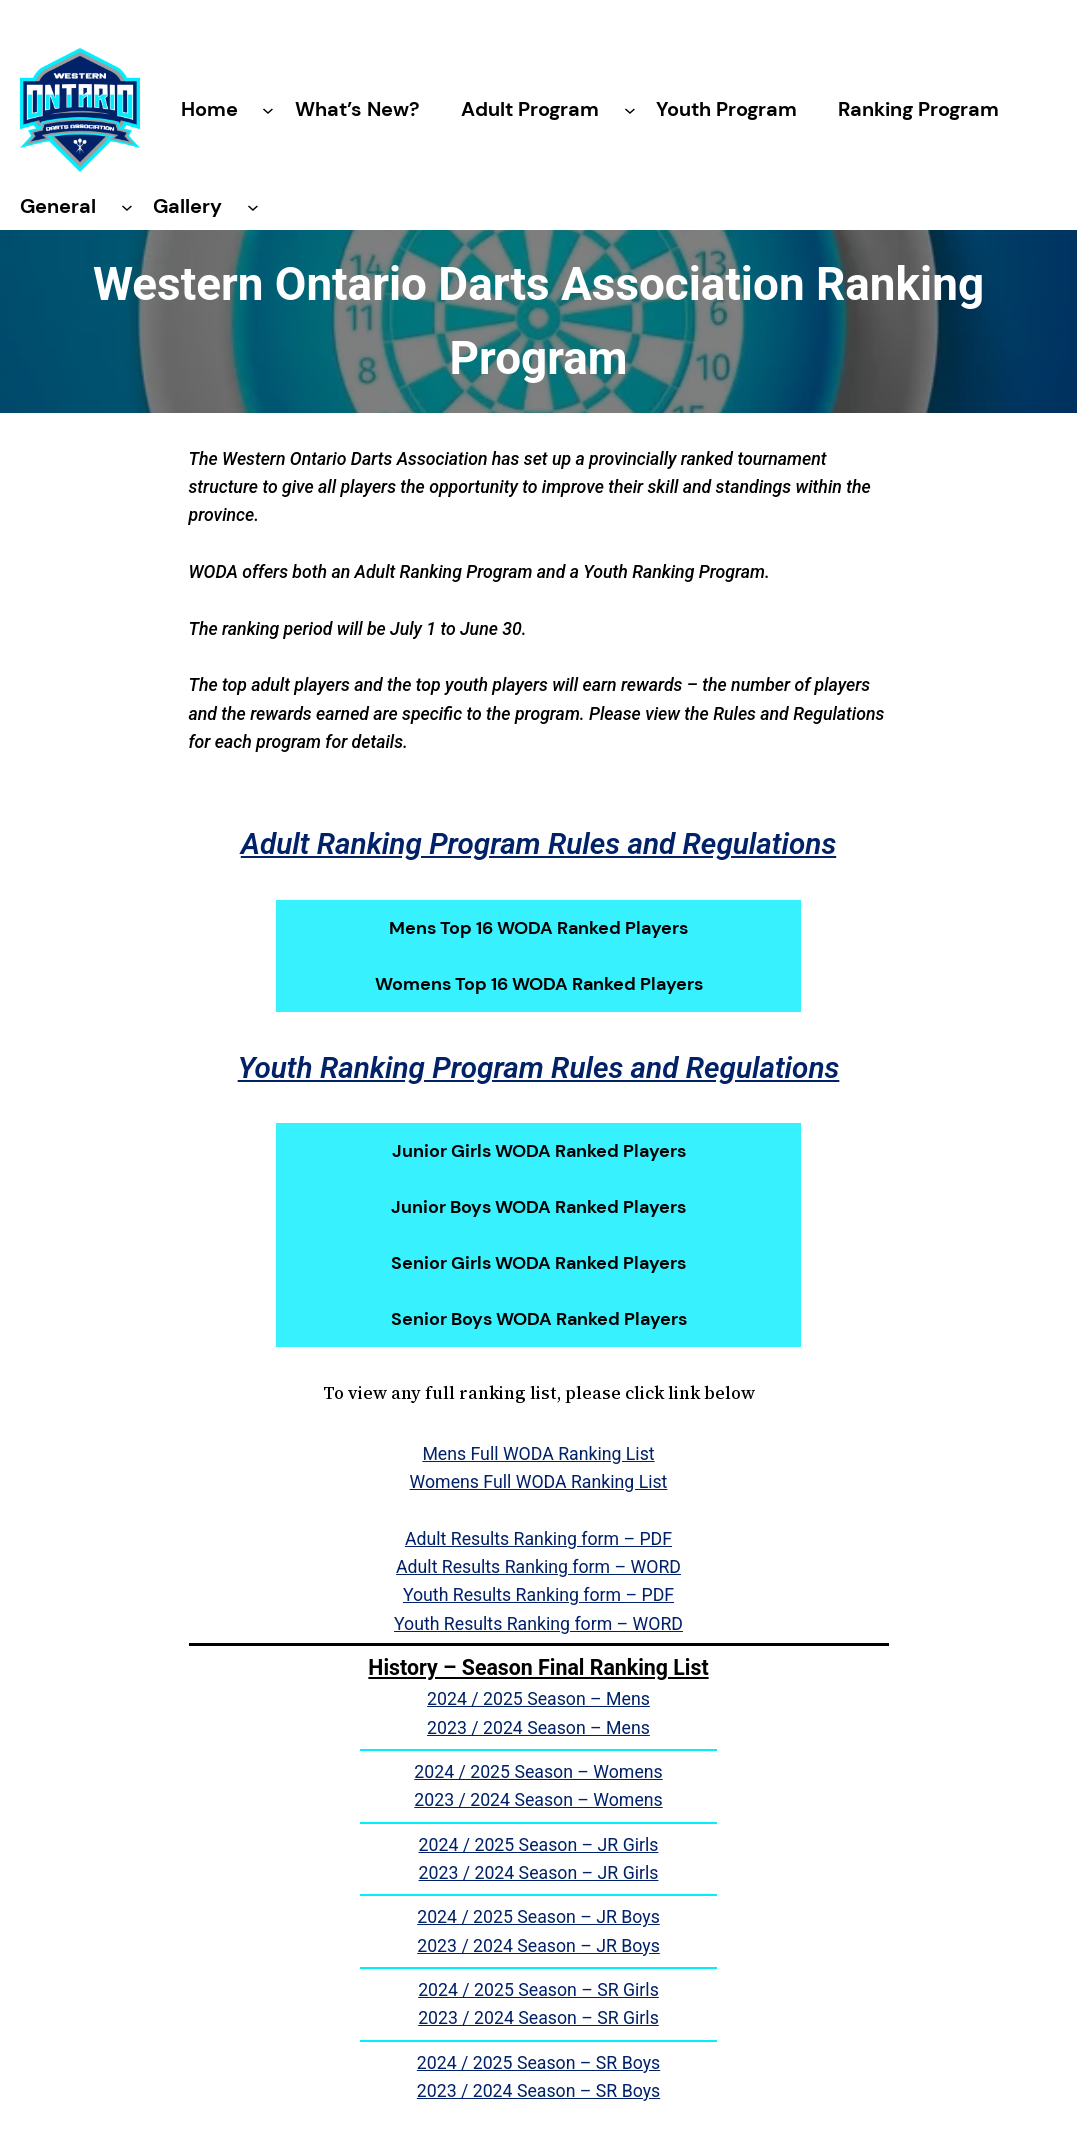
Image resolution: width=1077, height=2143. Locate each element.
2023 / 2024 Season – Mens (538, 1728)
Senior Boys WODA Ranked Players (539, 1318)
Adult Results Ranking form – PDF (538, 1539)
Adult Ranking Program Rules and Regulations (538, 843)
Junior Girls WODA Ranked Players (539, 1150)
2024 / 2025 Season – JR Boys (538, 1917)
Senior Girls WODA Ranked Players (538, 1262)
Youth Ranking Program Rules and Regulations (539, 1067)
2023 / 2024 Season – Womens (538, 1800)
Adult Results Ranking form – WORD (538, 1567)
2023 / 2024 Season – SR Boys (538, 2091)
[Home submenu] (268, 110)
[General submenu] (127, 207)
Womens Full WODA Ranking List (539, 1482)
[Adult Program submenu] (630, 110)
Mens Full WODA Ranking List (538, 1454)
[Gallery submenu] (253, 207)
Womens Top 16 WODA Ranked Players (539, 983)
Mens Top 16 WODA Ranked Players (538, 927)
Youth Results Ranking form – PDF (538, 1595)
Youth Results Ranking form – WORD (538, 1624)
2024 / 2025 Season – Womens (538, 1772)
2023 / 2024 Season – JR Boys (538, 1946)
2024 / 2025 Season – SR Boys (538, 2063)
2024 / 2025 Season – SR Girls (538, 1990)
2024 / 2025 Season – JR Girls (539, 1845)
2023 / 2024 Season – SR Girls (538, 2018)
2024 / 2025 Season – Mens (538, 1699)
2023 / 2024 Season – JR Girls (539, 1873)
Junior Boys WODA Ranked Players (538, 1206)
